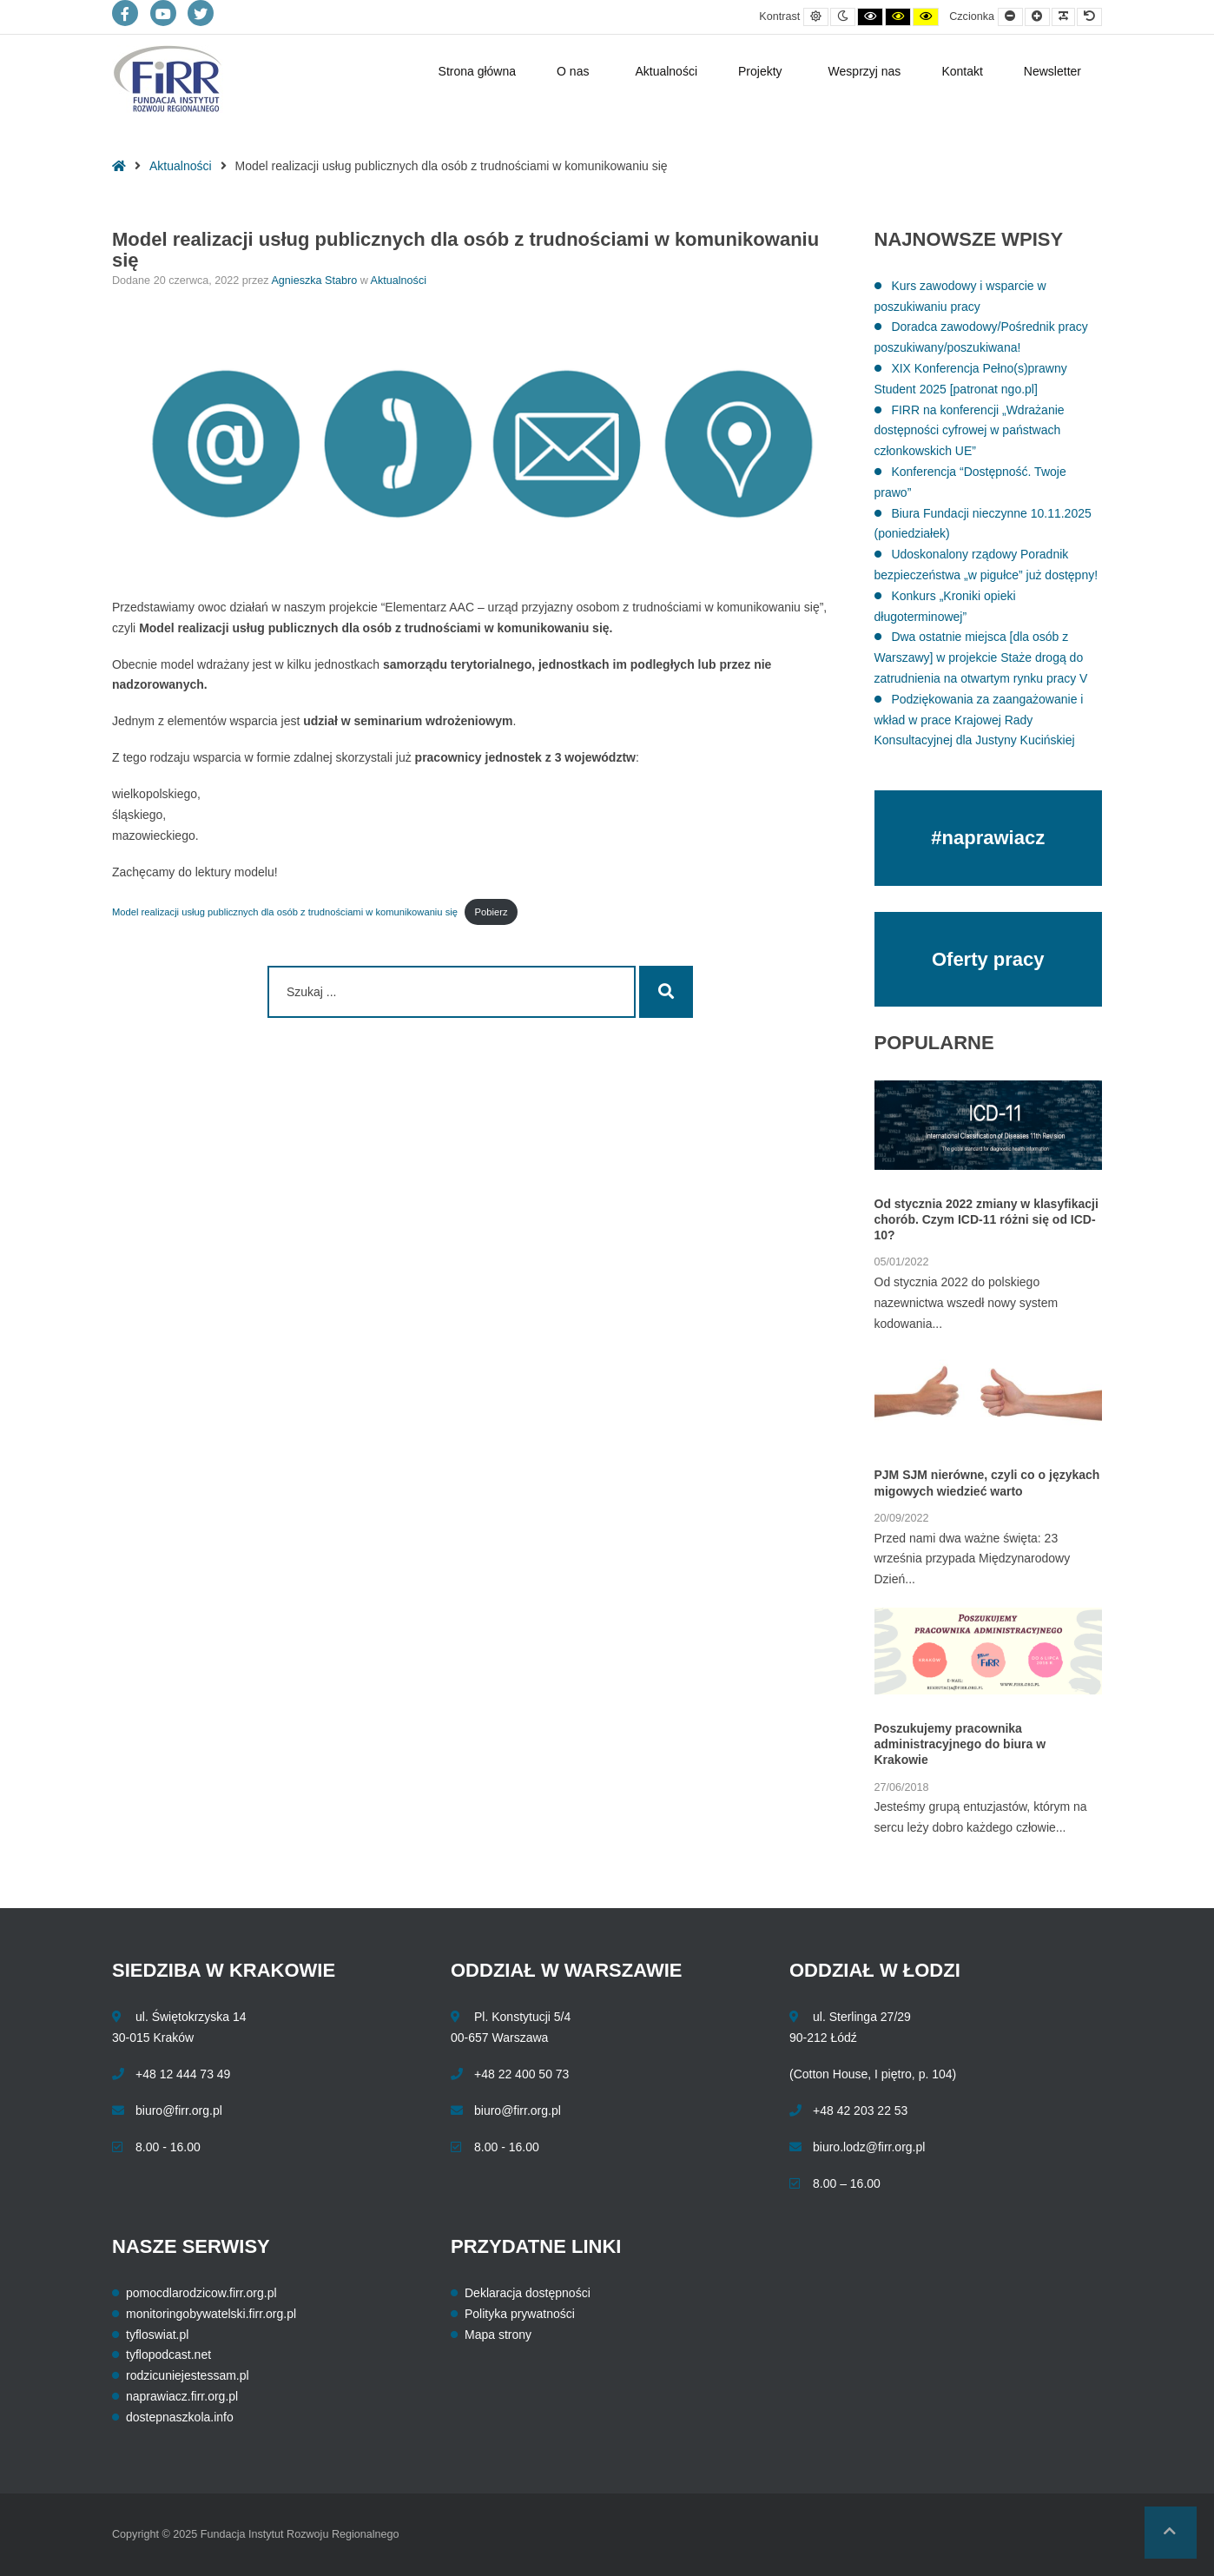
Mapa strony (498, 2335)
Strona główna (478, 71)
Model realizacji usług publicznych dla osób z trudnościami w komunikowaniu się (285, 912)
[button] (1171, 2533)
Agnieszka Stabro (315, 280)
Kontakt (961, 71)
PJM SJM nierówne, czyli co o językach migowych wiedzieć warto (987, 1482)
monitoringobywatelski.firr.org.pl (211, 2314)
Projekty (760, 71)
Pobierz (491, 912)
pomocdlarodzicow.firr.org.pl (201, 2293)
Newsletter (1052, 71)
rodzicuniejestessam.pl (187, 2375)
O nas (573, 71)
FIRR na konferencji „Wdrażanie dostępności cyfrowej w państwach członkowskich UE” (969, 431)
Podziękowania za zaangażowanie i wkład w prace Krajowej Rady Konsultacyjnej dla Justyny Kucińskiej (979, 720)
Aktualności (666, 71)
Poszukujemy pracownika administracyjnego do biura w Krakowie (960, 1744)
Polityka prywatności (520, 2314)
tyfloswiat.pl (157, 2335)
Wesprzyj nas (864, 71)
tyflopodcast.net (168, 2354)
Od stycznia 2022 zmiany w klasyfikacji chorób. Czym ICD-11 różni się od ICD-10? (986, 1219)
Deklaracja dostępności (528, 2293)
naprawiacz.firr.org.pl (182, 2396)
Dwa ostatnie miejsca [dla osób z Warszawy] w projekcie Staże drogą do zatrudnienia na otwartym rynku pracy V (981, 657)
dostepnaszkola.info (180, 2417)
